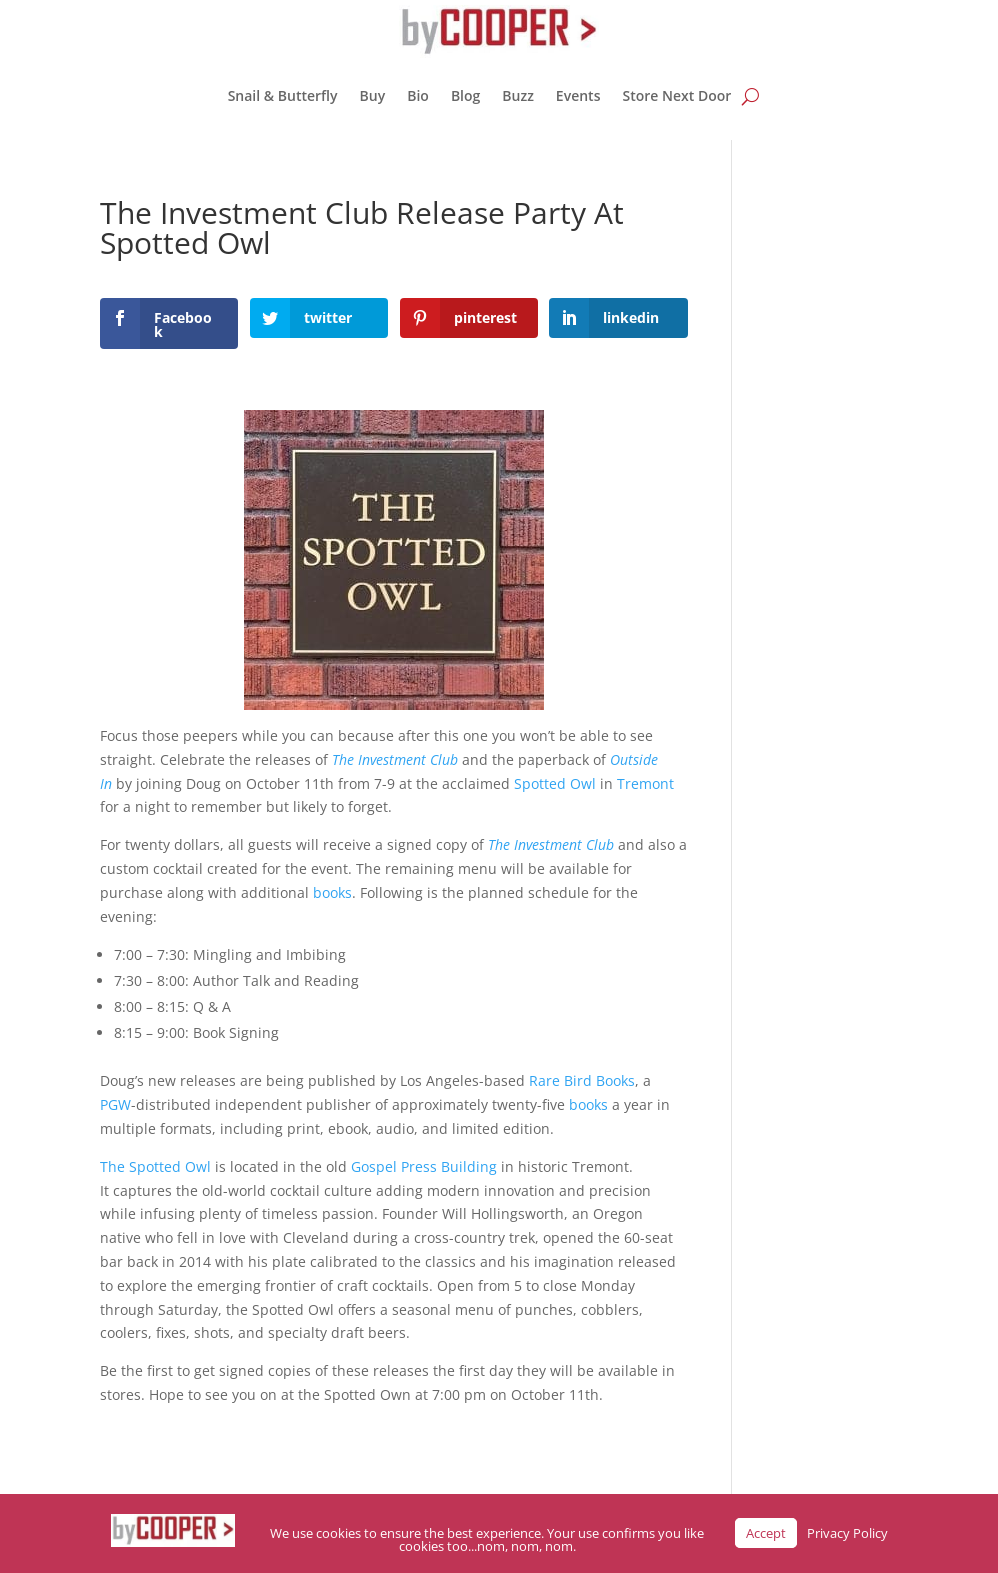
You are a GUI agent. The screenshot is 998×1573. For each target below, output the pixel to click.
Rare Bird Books (582, 1080)
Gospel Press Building (424, 1166)
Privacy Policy (847, 1533)
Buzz (518, 95)
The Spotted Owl (155, 1166)
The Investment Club (395, 759)
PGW (115, 1104)
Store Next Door (676, 95)
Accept (766, 1533)
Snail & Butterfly (283, 95)
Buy (373, 95)
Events (578, 95)
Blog (465, 95)
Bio (418, 95)
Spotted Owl (555, 783)
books (332, 892)
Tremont (645, 783)
